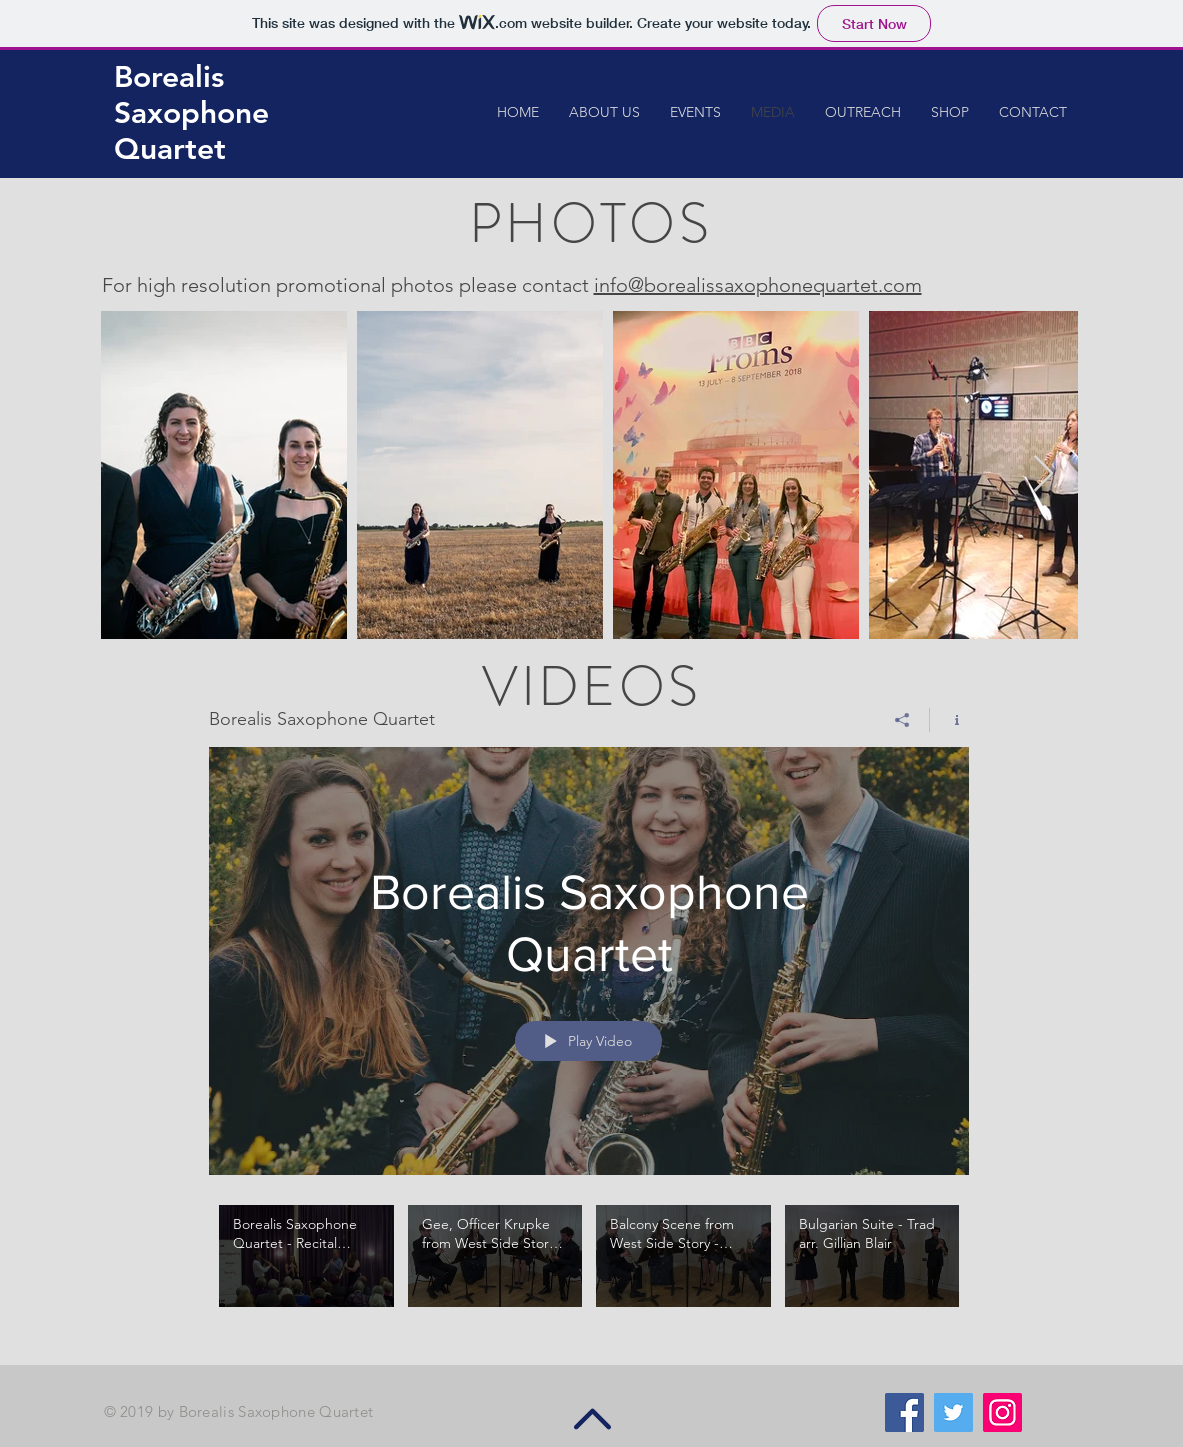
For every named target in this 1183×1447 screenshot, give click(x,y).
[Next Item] (1043, 474)
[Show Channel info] (949, 720)
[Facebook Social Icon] (904, 1412)
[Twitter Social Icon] (953, 1412)
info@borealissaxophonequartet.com (758, 285)
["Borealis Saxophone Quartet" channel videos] (589, 1270)
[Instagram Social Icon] (1002, 1412)
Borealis (169, 77)
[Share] (902, 720)
